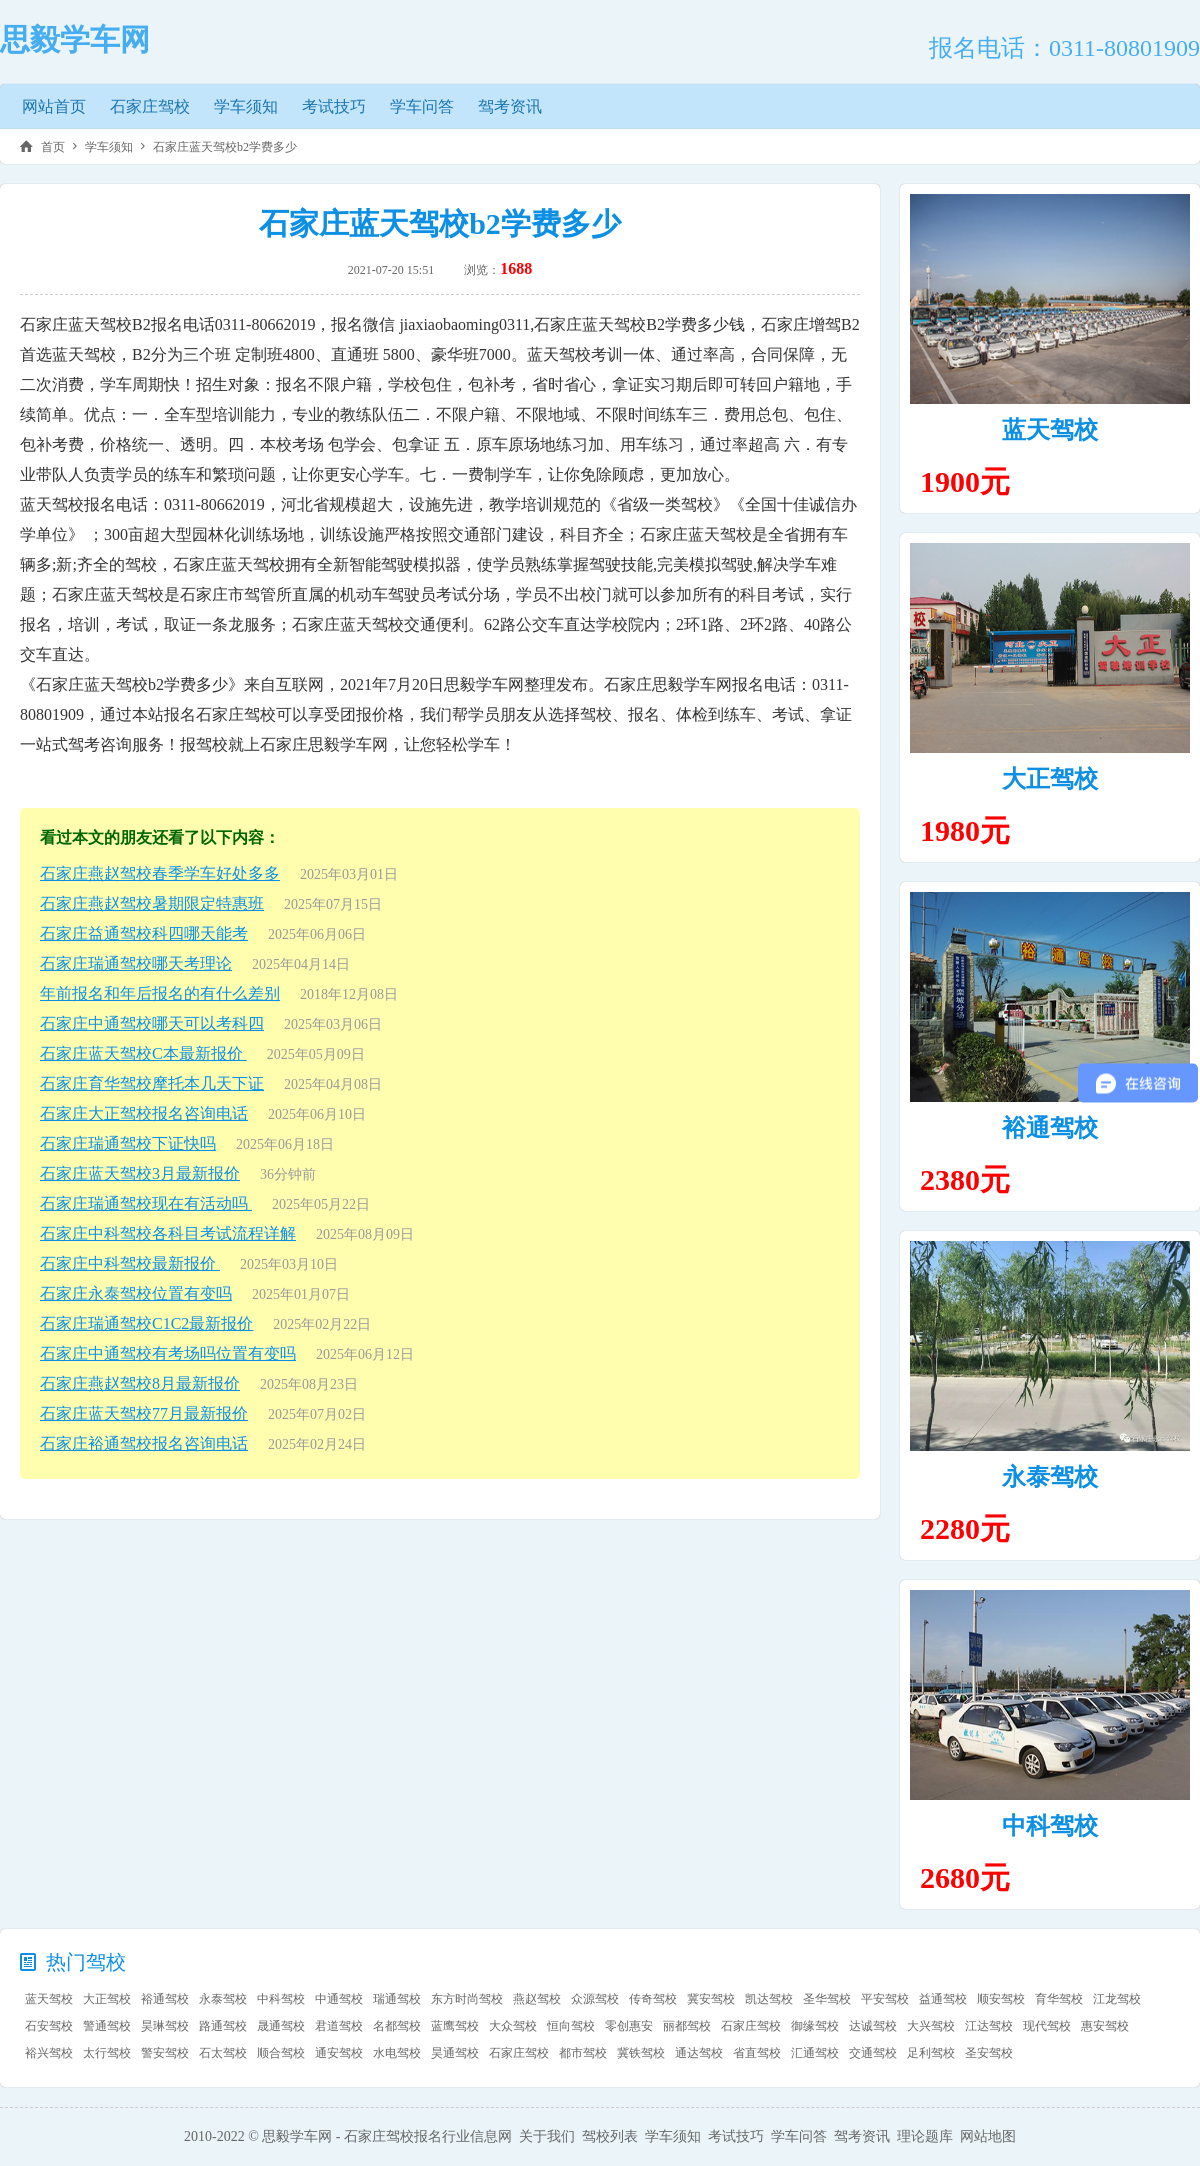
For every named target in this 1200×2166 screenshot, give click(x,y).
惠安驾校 (1105, 2026)
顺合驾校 (281, 2053)
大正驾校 (1050, 779)
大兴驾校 (931, 2026)
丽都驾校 (687, 2026)
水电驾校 (397, 2053)
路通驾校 (223, 2026)
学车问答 (422, 106)
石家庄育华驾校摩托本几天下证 (152, 1083)
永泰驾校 (1050, 1477)
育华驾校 (1059, 1999)
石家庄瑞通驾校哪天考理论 (136, 963)
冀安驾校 (711, 1999)
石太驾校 (223, 2053)
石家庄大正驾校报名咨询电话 (144, 1113)
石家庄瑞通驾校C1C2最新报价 (146, 1323)
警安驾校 (165, 2053)
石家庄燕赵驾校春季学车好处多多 (160, 873)
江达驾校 (989, 2026)
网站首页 (54, 106)
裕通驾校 (1050, 1128)
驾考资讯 (510, 106)
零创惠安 (629, 2026)
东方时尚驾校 (467, 1999)
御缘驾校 (815, 2026)
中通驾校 (339, 1999)
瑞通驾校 (397, 1999)
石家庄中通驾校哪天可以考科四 (152, 1023)
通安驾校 (339, 2053)
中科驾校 (1050, 1826)
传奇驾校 (653, 1999)
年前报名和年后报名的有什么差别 (160, 993)
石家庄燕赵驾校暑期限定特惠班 (152, 903)
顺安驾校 (1001, 1999)
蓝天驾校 (1050, 430)
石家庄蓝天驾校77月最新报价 (144, 1413)
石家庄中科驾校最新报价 (130, 1263)
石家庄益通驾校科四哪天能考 (144, 933)
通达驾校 (699, 2053)
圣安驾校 (989, 2053)
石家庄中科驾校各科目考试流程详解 (168, 1233)
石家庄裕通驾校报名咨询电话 (144, 1443)
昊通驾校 (455, 2053)
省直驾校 (757, 2053)
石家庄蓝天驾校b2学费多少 (225, 147)
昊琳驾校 (165, 2026)
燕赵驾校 (537, 1999)
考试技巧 (334, 106)
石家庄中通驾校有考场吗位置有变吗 (168, 1353)
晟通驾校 (281, 2026)
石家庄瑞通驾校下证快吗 (128, 1143)
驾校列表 (610, 2136)
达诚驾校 (873, 2026)
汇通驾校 (815, 2053)
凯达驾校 (769, 1999)
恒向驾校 (571, 2026)
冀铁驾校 (641, 2053)
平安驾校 (885, 1999)
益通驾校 (943, 1999)
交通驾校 (873, 2053)
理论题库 (925, 2136)
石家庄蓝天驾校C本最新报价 (143, 1053)
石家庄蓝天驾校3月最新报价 (140, 1173)
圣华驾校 (827, 1999)
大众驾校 (513, 2026)
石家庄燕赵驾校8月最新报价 (140, 1383)
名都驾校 (397, 2026)
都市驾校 (583, 2053)
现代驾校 (1047, 2026)
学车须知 (246, 106)
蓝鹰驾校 (455, 2026)
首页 (53, 147)
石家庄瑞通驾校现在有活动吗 (146, 1203)
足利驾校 (931, 2053)
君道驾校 (339, 2026)
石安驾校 (49, 2026)
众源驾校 (595, 1999)
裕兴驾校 (49, 2053)
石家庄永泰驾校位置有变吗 (136, 1293)
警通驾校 (107, 2026)
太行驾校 (107, 2053)
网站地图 (988, 2136)
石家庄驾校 (150, 106)
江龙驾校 (1117, 1999)
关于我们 (547, 2136)
